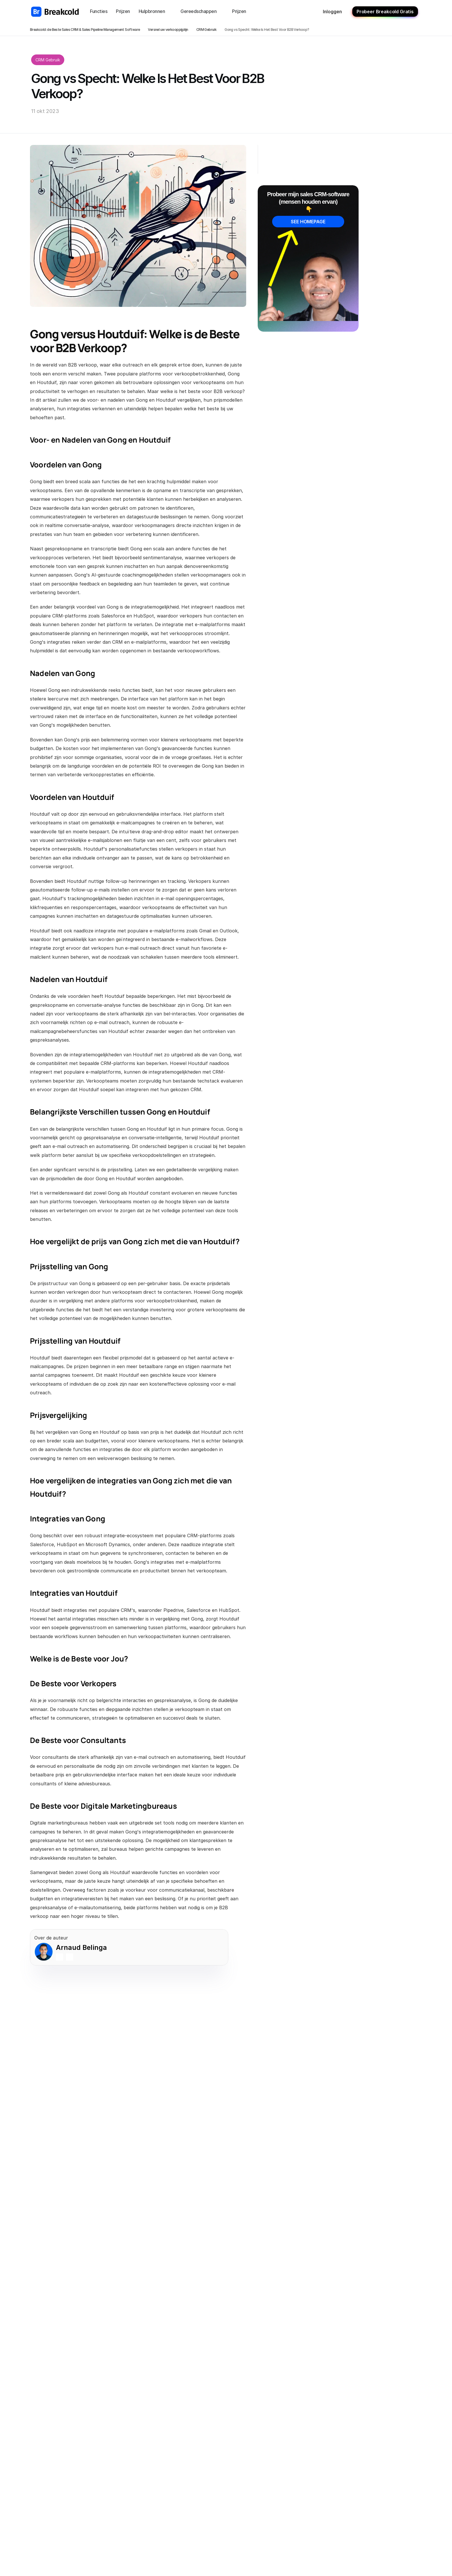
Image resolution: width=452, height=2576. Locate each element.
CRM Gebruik (206, 29)
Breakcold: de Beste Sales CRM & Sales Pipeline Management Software (85, 29)
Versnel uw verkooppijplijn (168, 29)
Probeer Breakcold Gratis (385, 11)
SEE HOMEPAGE (308, 221)
